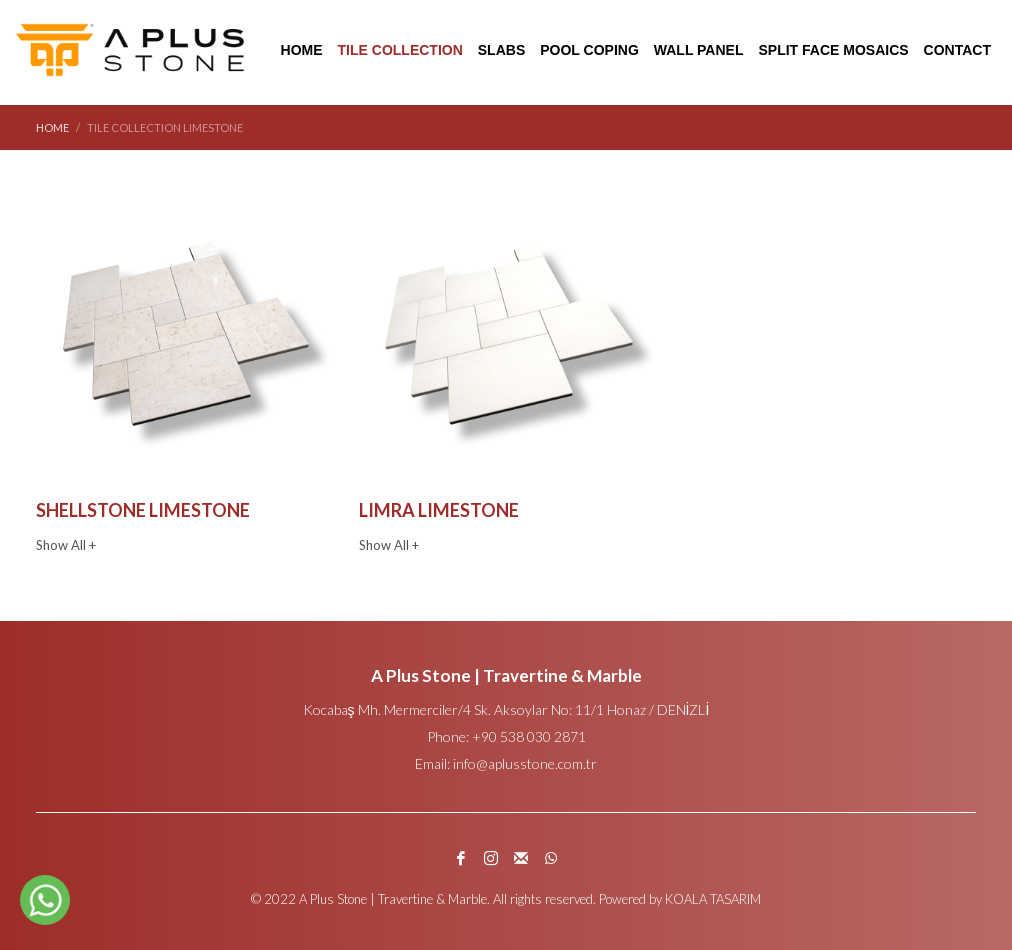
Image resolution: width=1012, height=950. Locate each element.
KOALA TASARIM (713, 899)
